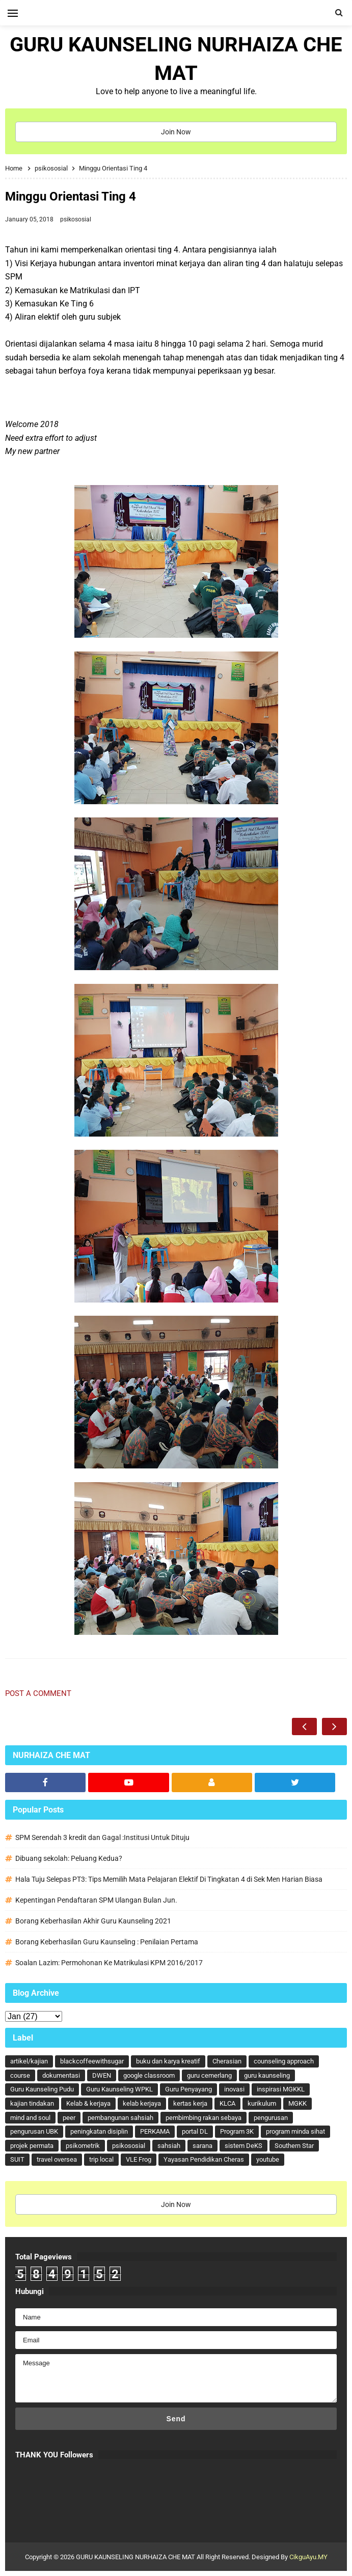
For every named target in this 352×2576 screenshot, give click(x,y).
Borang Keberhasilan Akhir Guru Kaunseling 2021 (93, 1921)
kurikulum (262, 2103)
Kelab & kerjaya (88, 2103)
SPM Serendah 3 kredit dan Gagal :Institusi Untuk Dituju (102, 1837)
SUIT (17, 2159)
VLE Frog (138, 2159)
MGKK (297, 2103)
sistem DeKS (243, 2145)
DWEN (101, 2075)
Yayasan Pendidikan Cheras (204, 2159)
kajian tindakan (32, 2103)
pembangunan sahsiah (120, 2117)
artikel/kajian (29, 2061)
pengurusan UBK (34, 2131)
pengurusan (271, 2117)
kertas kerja (190, 2103)
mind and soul (30, 2117)
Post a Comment (38, 1693)
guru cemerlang (209, 2075)
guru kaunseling (267, 2075)
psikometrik (83, 2145)
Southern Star (294, 2145)
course (20, 2075)
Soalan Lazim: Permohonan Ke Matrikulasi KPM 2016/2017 (109, 1963)
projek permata (31, 2145)
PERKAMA (155, 2131)
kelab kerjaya (142, 2103)
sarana (202, 2145)
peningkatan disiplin (99, 2131)
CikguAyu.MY (308, 2557)
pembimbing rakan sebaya (203, 2117)
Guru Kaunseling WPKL (119, 2089)
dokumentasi (61, 2075)
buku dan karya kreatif (168, 2061)
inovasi (234, 2089)
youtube (267, 2159)
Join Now (176, 132)
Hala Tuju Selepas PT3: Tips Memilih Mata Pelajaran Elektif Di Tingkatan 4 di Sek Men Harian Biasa (168, 1879)
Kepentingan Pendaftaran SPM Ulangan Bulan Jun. (96, 1900)
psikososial (75, 219)
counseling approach (284, 2061)
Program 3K (237, 2131)
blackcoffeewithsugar (92, 2061)
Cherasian (226, 2061)
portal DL (195, 2131)
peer (69, 2117)
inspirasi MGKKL (281, 2089)
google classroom (149, 2075)
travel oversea (57, 2159)
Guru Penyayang (188, 2089)
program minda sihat (295, 2131)
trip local (101, 2159)
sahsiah (168, 2145)
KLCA (227, 2103)
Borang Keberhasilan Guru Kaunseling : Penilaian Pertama (106, 1942)
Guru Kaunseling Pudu (42, 2089)
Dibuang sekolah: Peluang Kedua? (68, 1858)
